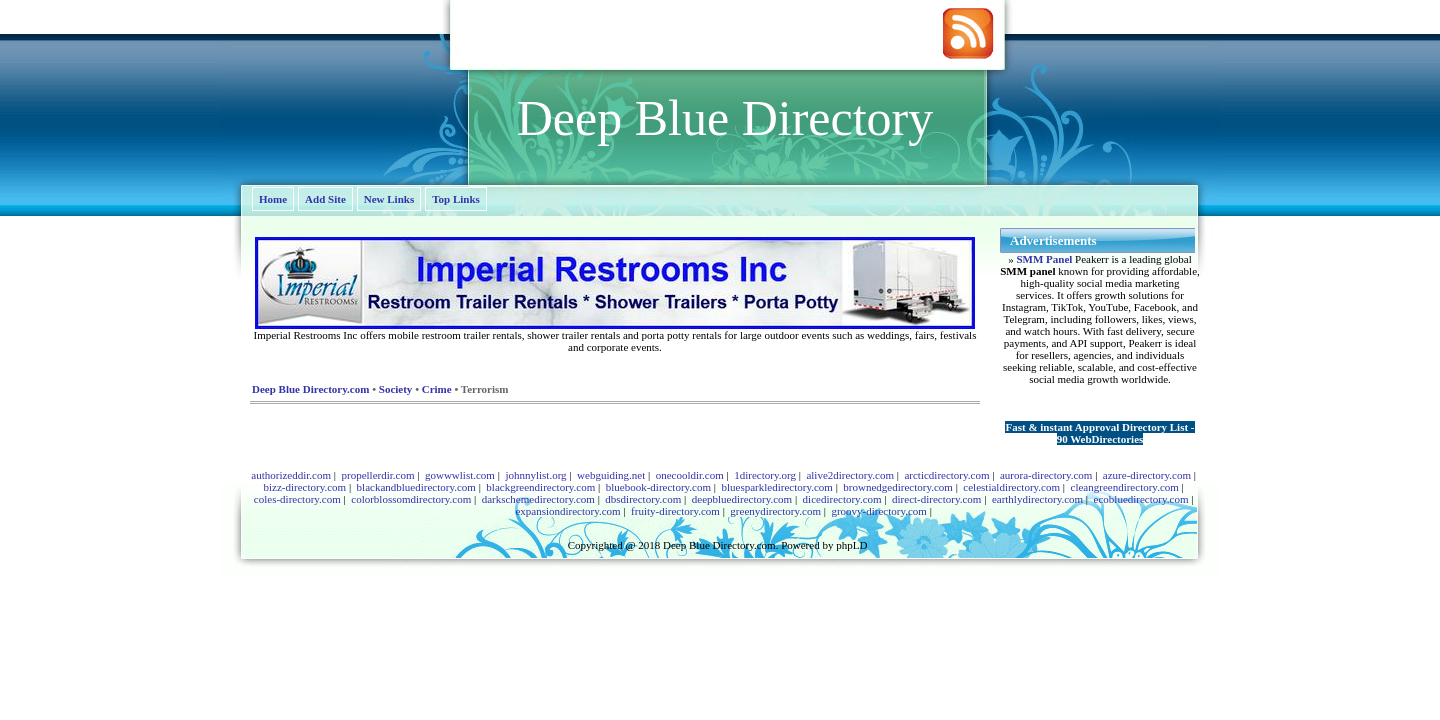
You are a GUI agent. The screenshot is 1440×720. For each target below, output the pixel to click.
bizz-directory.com (304, 487)
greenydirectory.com (775, 511)
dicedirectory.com (842, 499)
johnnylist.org (535, 475)
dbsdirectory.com (643, 499)
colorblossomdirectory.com (411, 499)
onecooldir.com (690, 475)
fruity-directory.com (675, 511)
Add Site (325, 199)
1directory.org (765, 475)
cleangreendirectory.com (1125, 487)
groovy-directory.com (879, 511)
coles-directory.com (297, 499)
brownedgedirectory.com (898, 487)
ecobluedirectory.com (1141, 499)
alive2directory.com (850, 475)
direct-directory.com (936, 499)
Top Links (456, 199)
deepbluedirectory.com (742, 499)
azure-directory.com (1147, 475)
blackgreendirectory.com (540, 487)
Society (396, 389)
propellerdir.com (377, 475)
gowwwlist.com (460, 475)
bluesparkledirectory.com (776, 487)
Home (273, 199)
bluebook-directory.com (658, 487)
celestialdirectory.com (1011, 487)
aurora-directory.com (1046, 475)
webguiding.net (611, 475)
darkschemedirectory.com (538, 499)
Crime (437, 389)
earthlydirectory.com (1037, 499)
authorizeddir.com (291, 475)
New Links (389, 199)
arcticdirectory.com (946, 475)
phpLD (851, 545)
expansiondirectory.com (567, 511)
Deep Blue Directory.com (310, 389)
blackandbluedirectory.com (416, 487)
